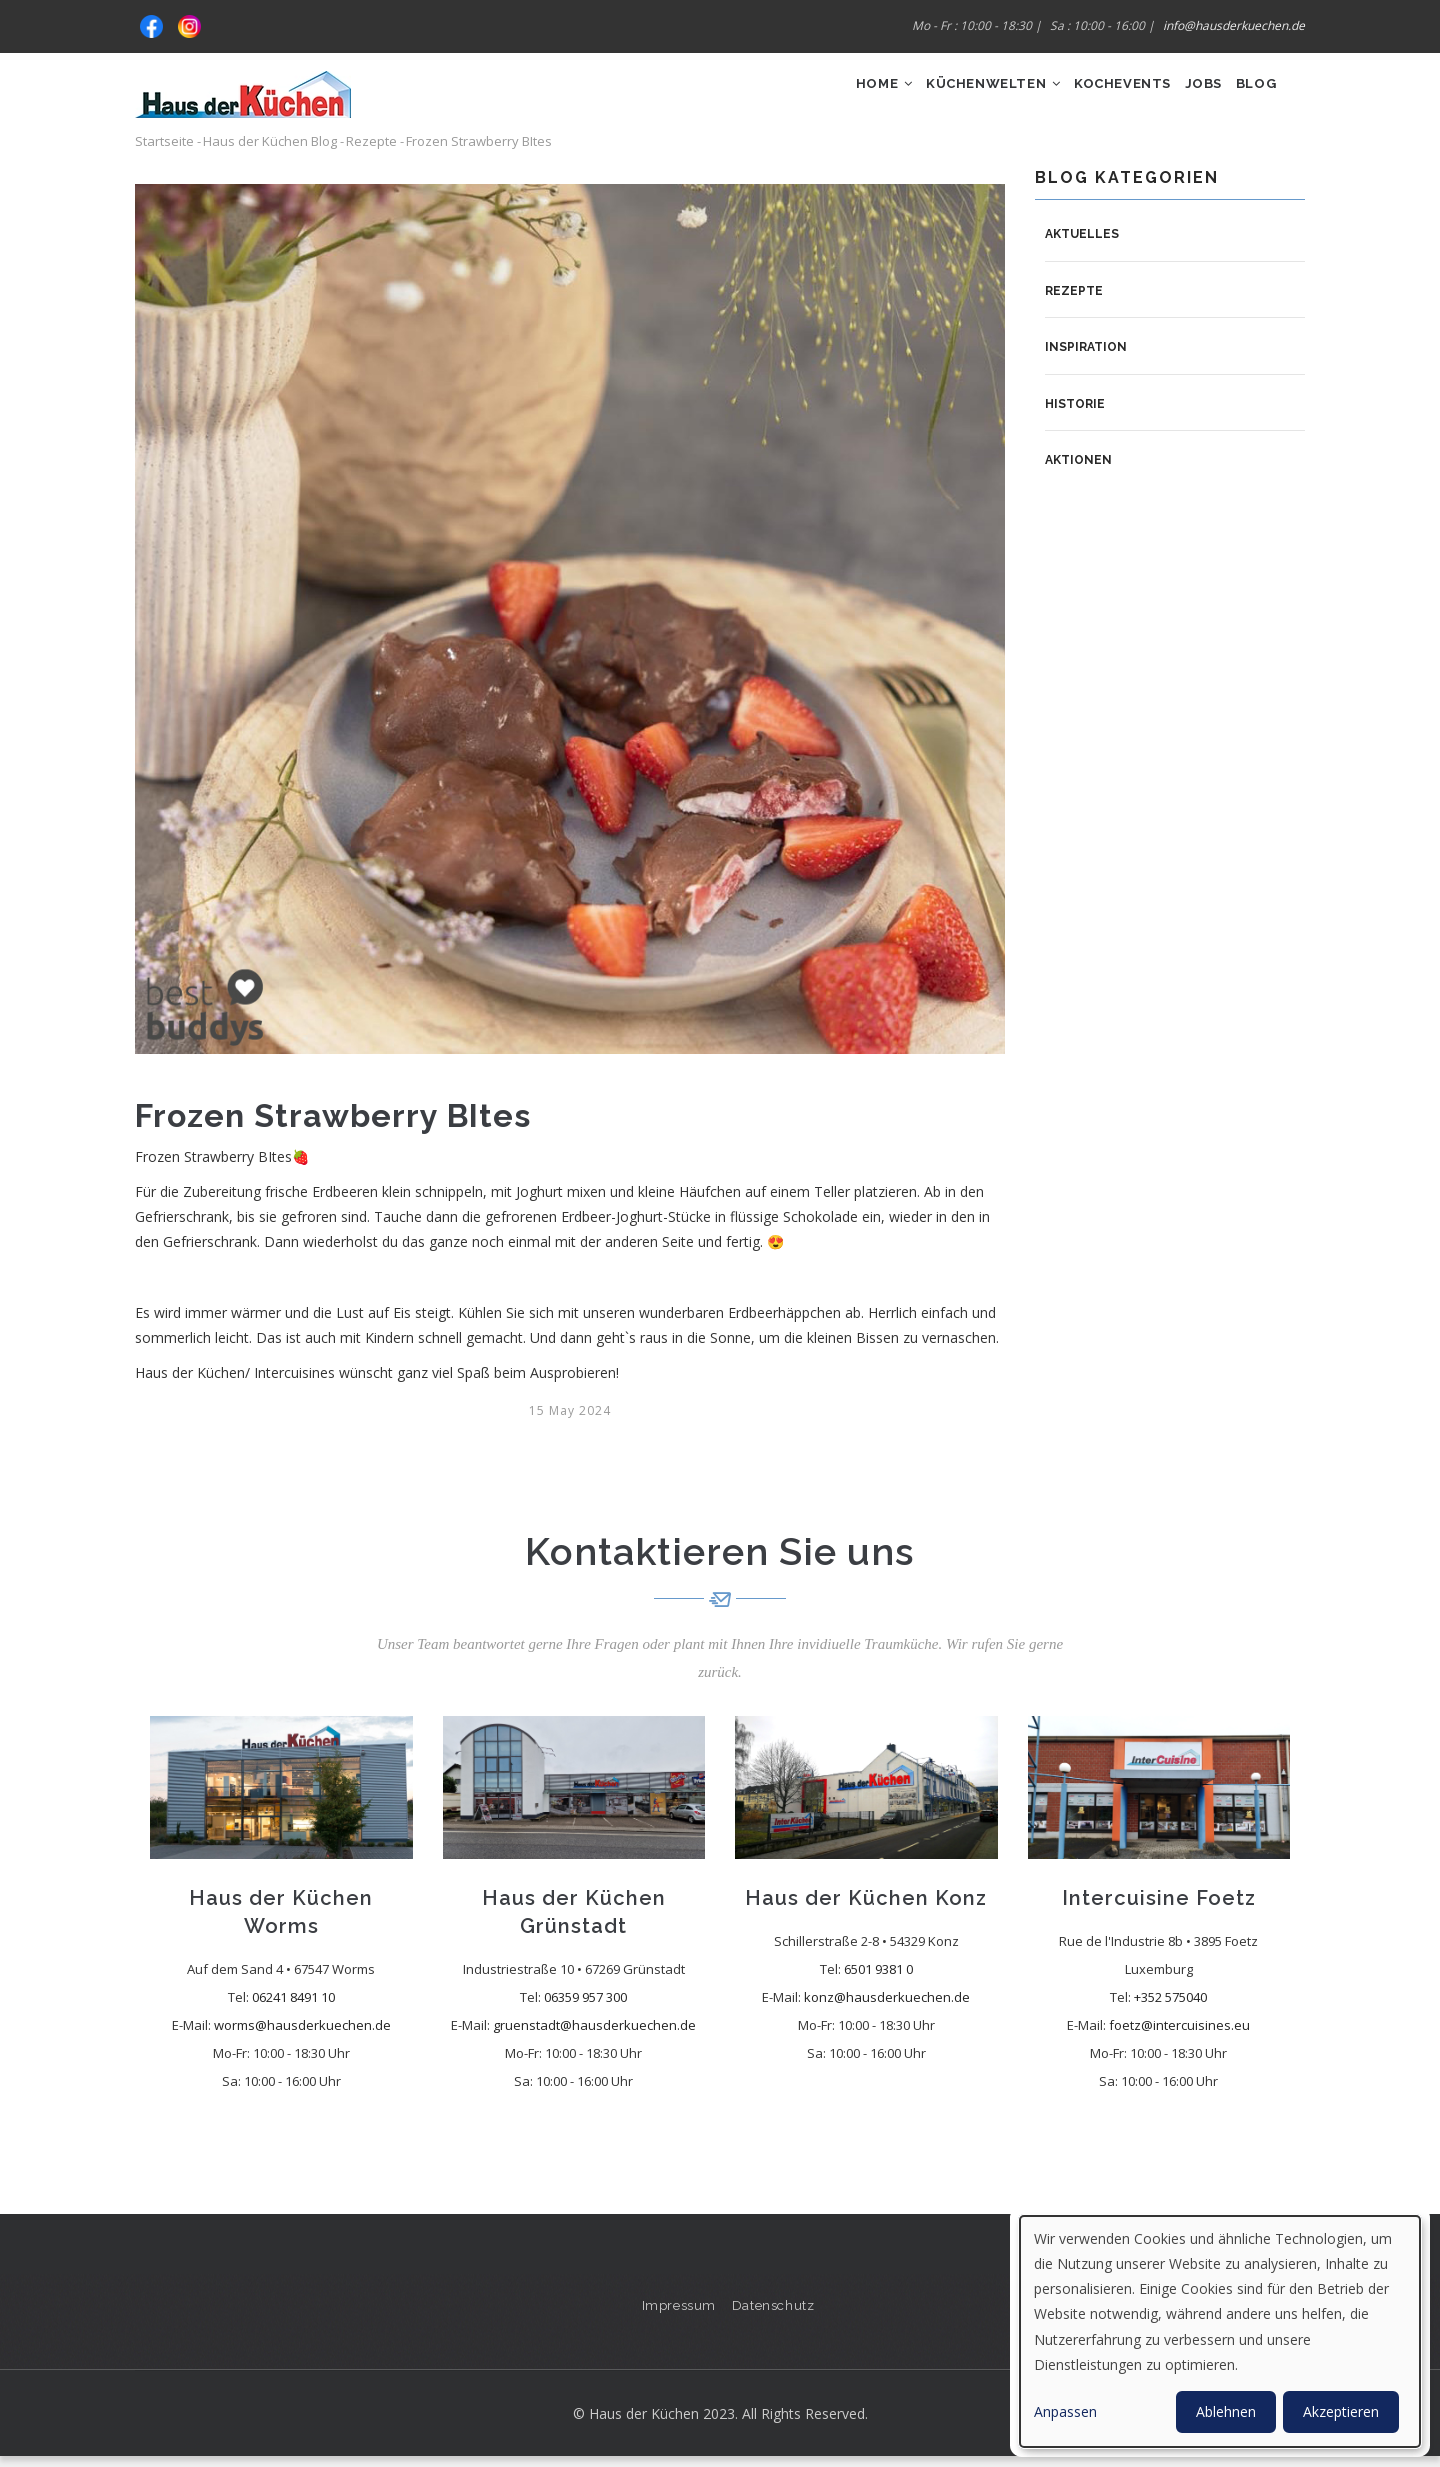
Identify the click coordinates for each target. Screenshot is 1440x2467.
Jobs (1185, 96)
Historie (1075, 414)
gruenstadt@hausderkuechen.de (594, 2035)
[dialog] (1220, 2331)
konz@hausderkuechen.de (887, 2007)
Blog (1250, 96)
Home (823, 96)
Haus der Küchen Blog (270, 152)
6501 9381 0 (878, 1979)
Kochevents (1091, 96)
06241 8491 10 (293, 2007)
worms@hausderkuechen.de (302, 2035)
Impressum (677, 2314)
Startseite (164, 152)
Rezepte (371, 152)
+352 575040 (1170, 2007)
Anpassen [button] (1065, 2411)
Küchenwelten (947, 96)
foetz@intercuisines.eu (1179, 2035)
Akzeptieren (1341, 2411)
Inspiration (1086, 358)
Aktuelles (1082, 244)
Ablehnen (1226, 2411)
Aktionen (1078, 471)
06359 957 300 (585, 2007)
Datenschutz (775, 2314)
